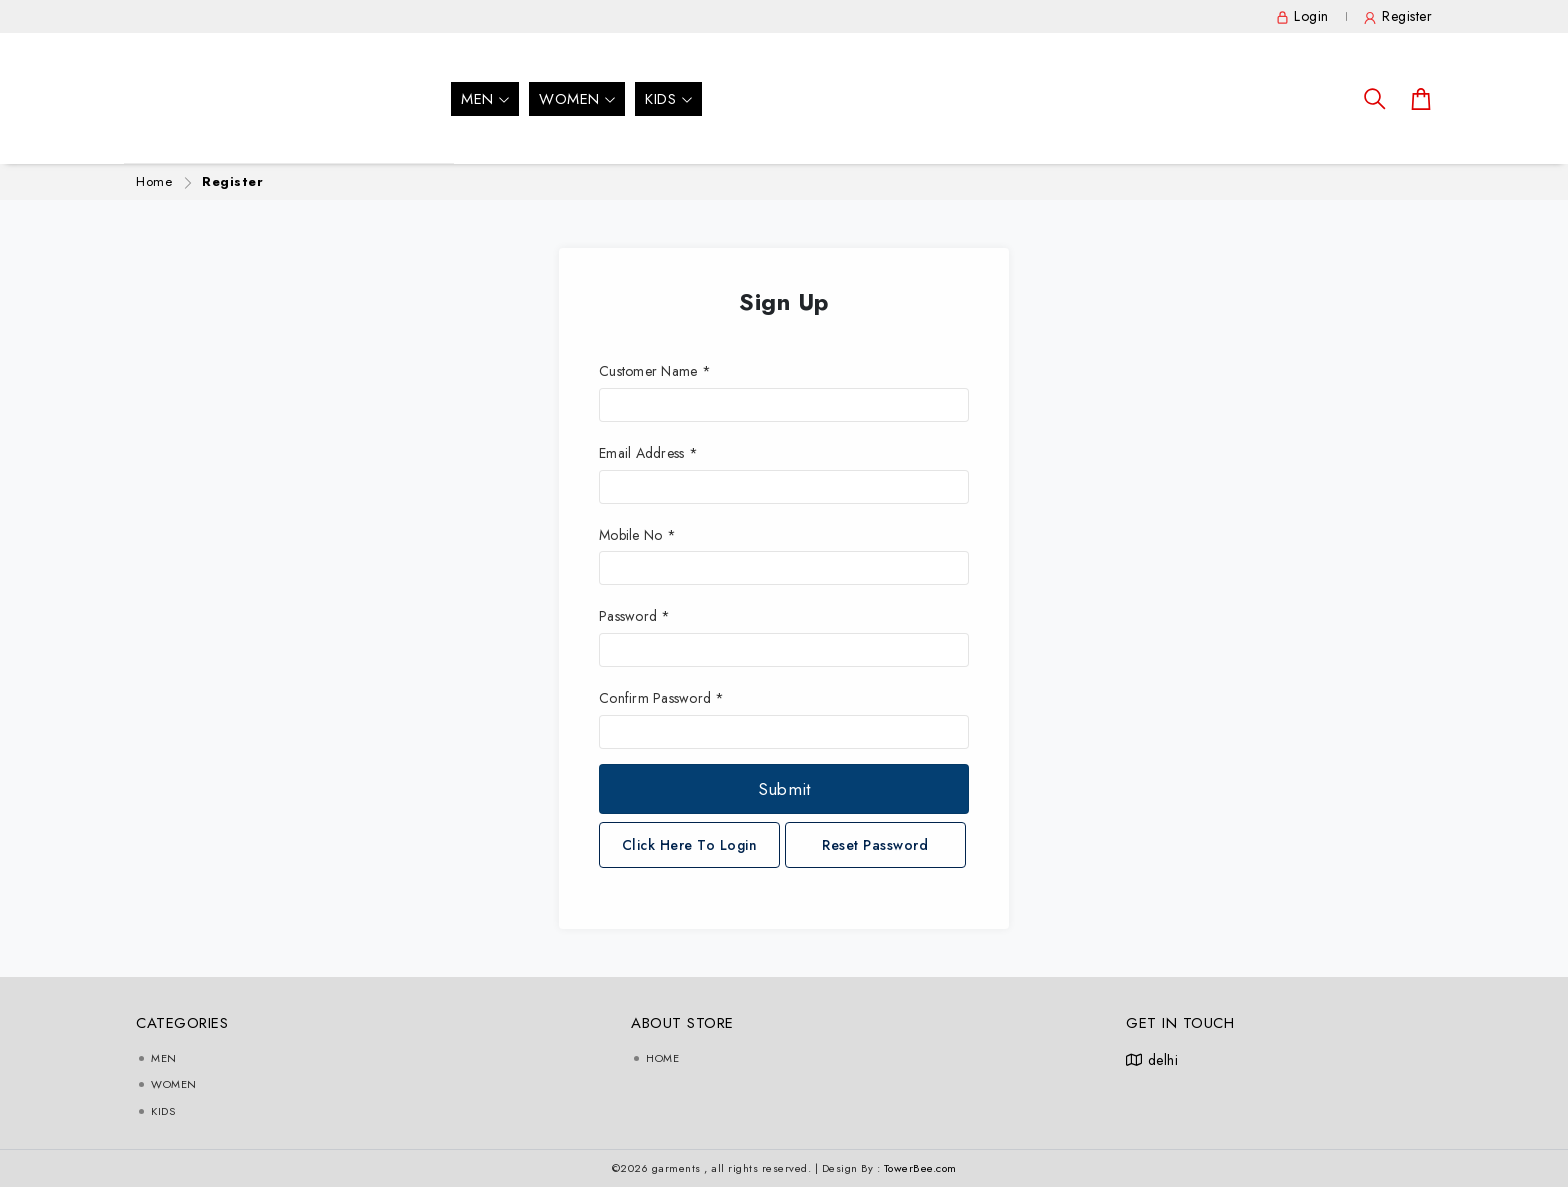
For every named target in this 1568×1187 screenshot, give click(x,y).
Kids (668, 99)
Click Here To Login (690, 845)
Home (154, 181)
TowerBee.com (920, 1168)
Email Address (648, 453)
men (485, 99)
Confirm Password (662, 698)
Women (577, 99)
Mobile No (637, 535)
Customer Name (655, 371)
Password (635, 616)
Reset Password (875, 845)
